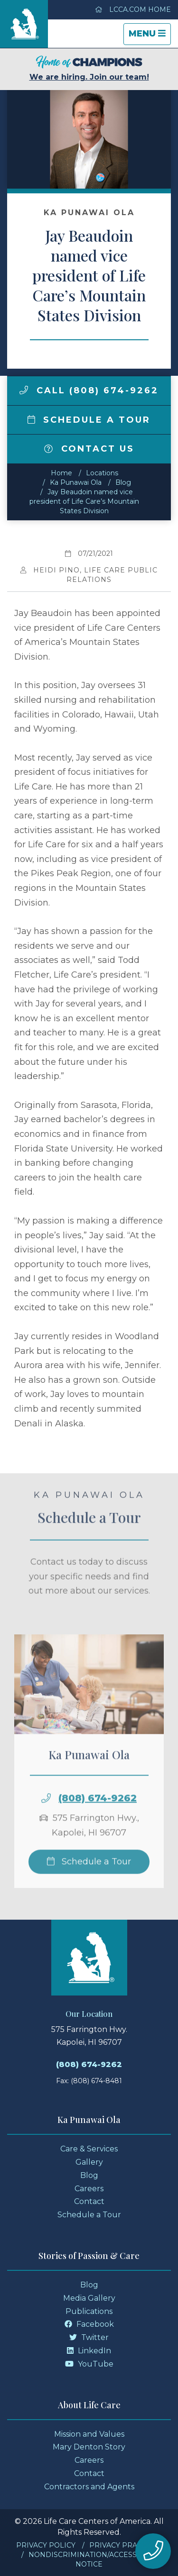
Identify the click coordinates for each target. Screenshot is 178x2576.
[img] (23, 390)
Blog (123, 482)
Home (61, 473)
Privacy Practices (125, 2545)
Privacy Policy (45, 2545)
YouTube (89, 2363)
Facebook (89, 2324)
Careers (89, 2188)
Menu (149, 36)
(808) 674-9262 (97, 1815)
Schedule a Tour (89, 420)
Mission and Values (89, 2434)
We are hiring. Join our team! (89, 68)
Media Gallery (89, 2298)
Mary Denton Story (89, 2446)
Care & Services (89, 2148)
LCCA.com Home (133, 9)
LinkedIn (89, 2350)
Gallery (89, 2162)
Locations (102, 473)
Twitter (89, 2337)
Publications (89, 2311)
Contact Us (89, 449)
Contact (89, 2201)
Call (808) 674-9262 (89, 390)
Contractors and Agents (89, 2486)
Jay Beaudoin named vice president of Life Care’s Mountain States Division (84, 501)
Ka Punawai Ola (76, 482)
